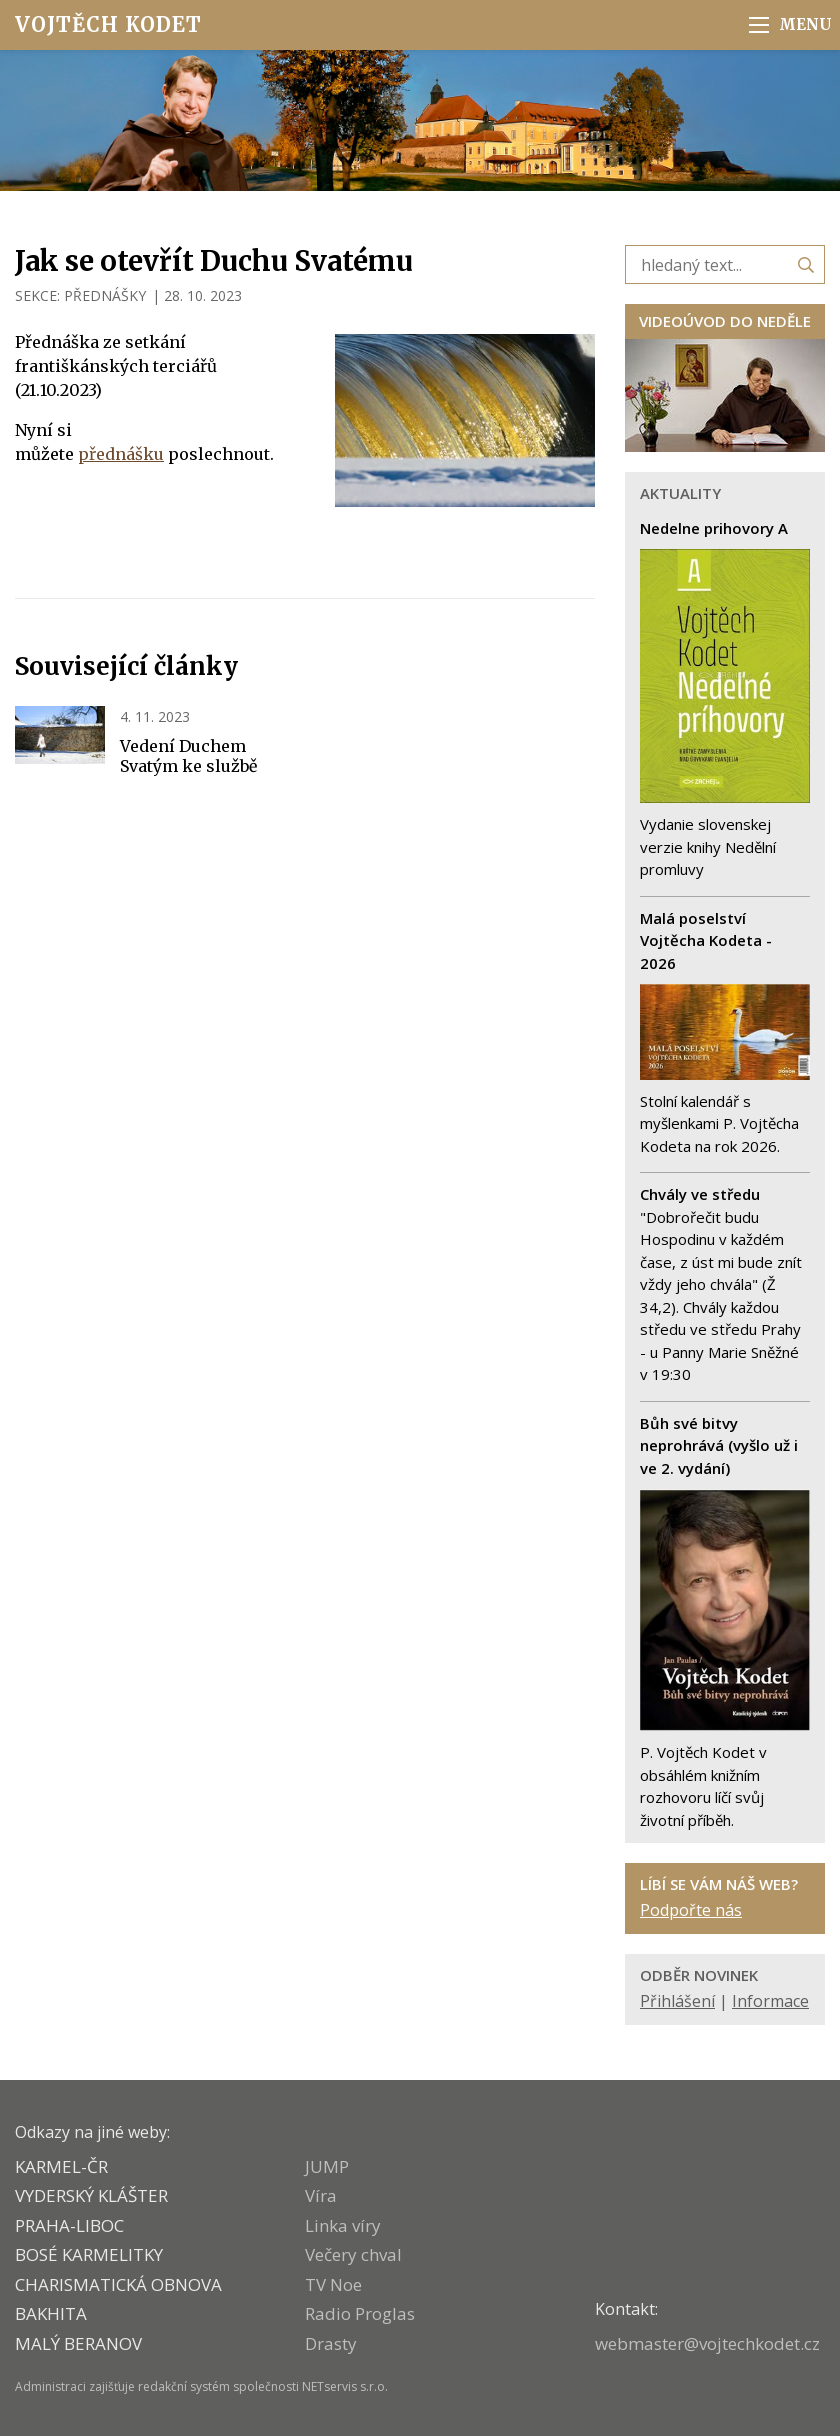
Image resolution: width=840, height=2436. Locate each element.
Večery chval (353, 2254)
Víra (321, 2195)
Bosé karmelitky (89, 2254)
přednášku (121, 454)
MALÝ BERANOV (78, 2343)
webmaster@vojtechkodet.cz (707, 2343)
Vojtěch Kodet (108, 24)
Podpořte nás (691, 1910)
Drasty (331, 2343)
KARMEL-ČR (61, 2166)
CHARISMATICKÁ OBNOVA (118, 2284)
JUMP (327, 2166)
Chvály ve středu (700, 1194)
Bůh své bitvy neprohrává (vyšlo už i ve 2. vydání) (719, 1445)
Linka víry (343, 2225)
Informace (770, 2001)
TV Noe (333, 2284)
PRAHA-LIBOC (69, 2225)
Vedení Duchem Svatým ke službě (188, 756)
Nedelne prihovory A (714, 528)
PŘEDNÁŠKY (105, 295)
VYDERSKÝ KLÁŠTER (91, 2195)
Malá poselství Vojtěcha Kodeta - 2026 (706, 940)
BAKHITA (51, 2313)
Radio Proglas (360, 2313)
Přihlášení (677, 2001)
